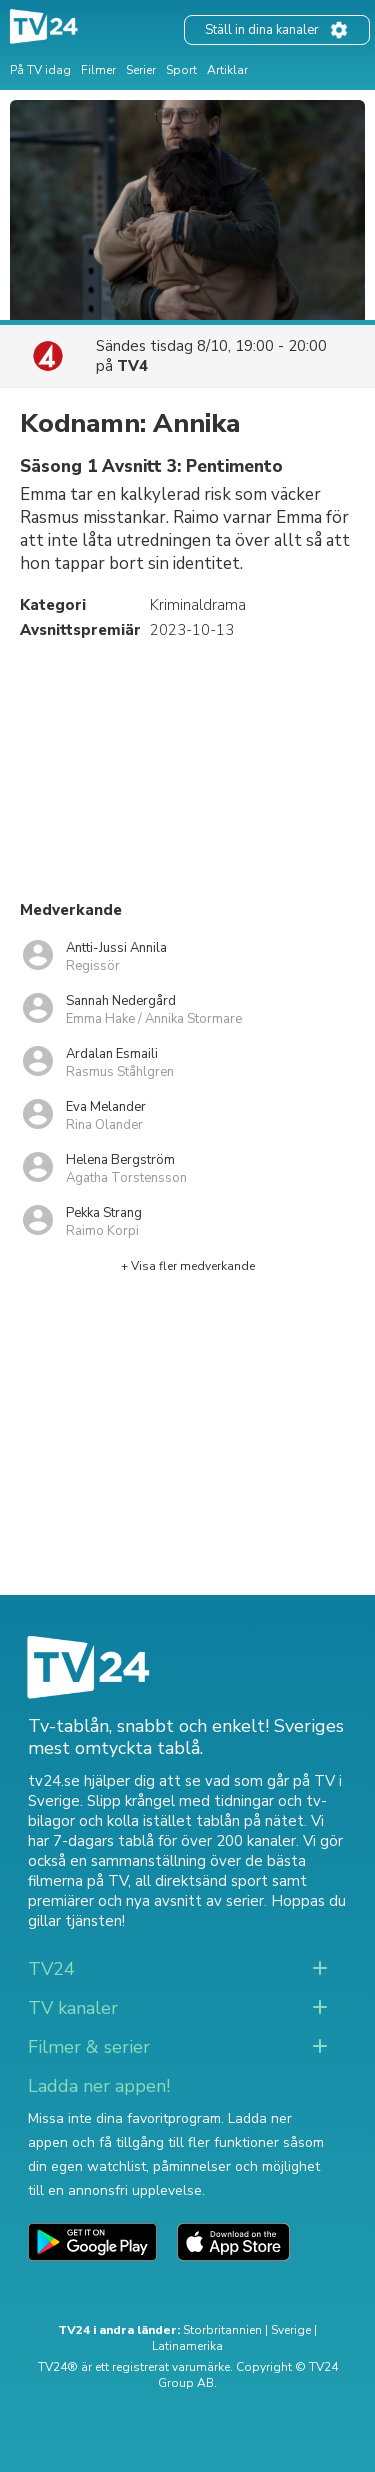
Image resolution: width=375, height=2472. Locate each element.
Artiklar (227, 70)
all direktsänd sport (201, 1881)
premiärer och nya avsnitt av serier (146, 1901)
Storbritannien (222, 2330)
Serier (141, 70)
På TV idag (40, 70)
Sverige (291, 2330)
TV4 (132, 366)
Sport (181, 70)
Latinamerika (187, 2346)
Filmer (98, 70)
